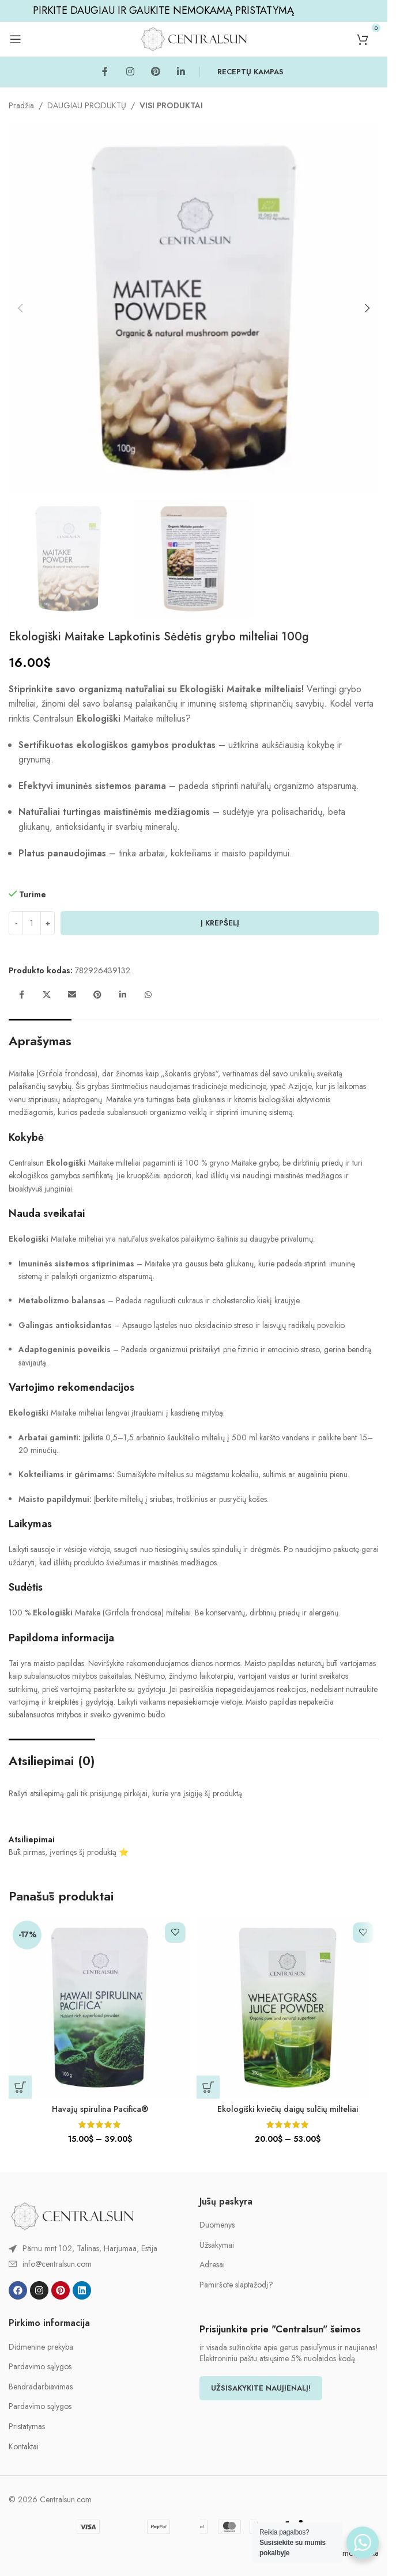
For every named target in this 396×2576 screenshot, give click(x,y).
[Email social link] (72, 994)
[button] (20, 308)
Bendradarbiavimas (41, 2386)
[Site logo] (193, 38)
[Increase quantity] (47, 923)
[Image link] (72, 2215)
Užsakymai (216, 2245)
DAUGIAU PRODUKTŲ (86, 105)
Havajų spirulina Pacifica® (100, 2109)
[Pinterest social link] (155, 72)
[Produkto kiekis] (31, 923)
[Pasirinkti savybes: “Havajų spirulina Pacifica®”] (20, 2087)
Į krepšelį (220, 922)
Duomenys (217, 2225)
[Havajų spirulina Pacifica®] (100, 2008)
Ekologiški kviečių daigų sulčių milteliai (287, 2109)
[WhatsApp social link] (148, 994)
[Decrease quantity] (16, 923)
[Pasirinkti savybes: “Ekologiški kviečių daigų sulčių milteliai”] (208, 2087)
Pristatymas (27, 2426)
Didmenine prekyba (41, 2347)
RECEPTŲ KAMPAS (250, 71)
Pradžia (21, 105)
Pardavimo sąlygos (40, 2366)
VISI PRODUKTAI (171, 105)
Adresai (212, 2264)
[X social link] (46, 994)
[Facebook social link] (105, 72)
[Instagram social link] (130, 72)
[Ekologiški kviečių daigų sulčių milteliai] (288, 2008)
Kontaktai (24, 2446)
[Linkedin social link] (181, 72)
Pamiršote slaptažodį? (236, 2284)
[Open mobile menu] (15, 39)
